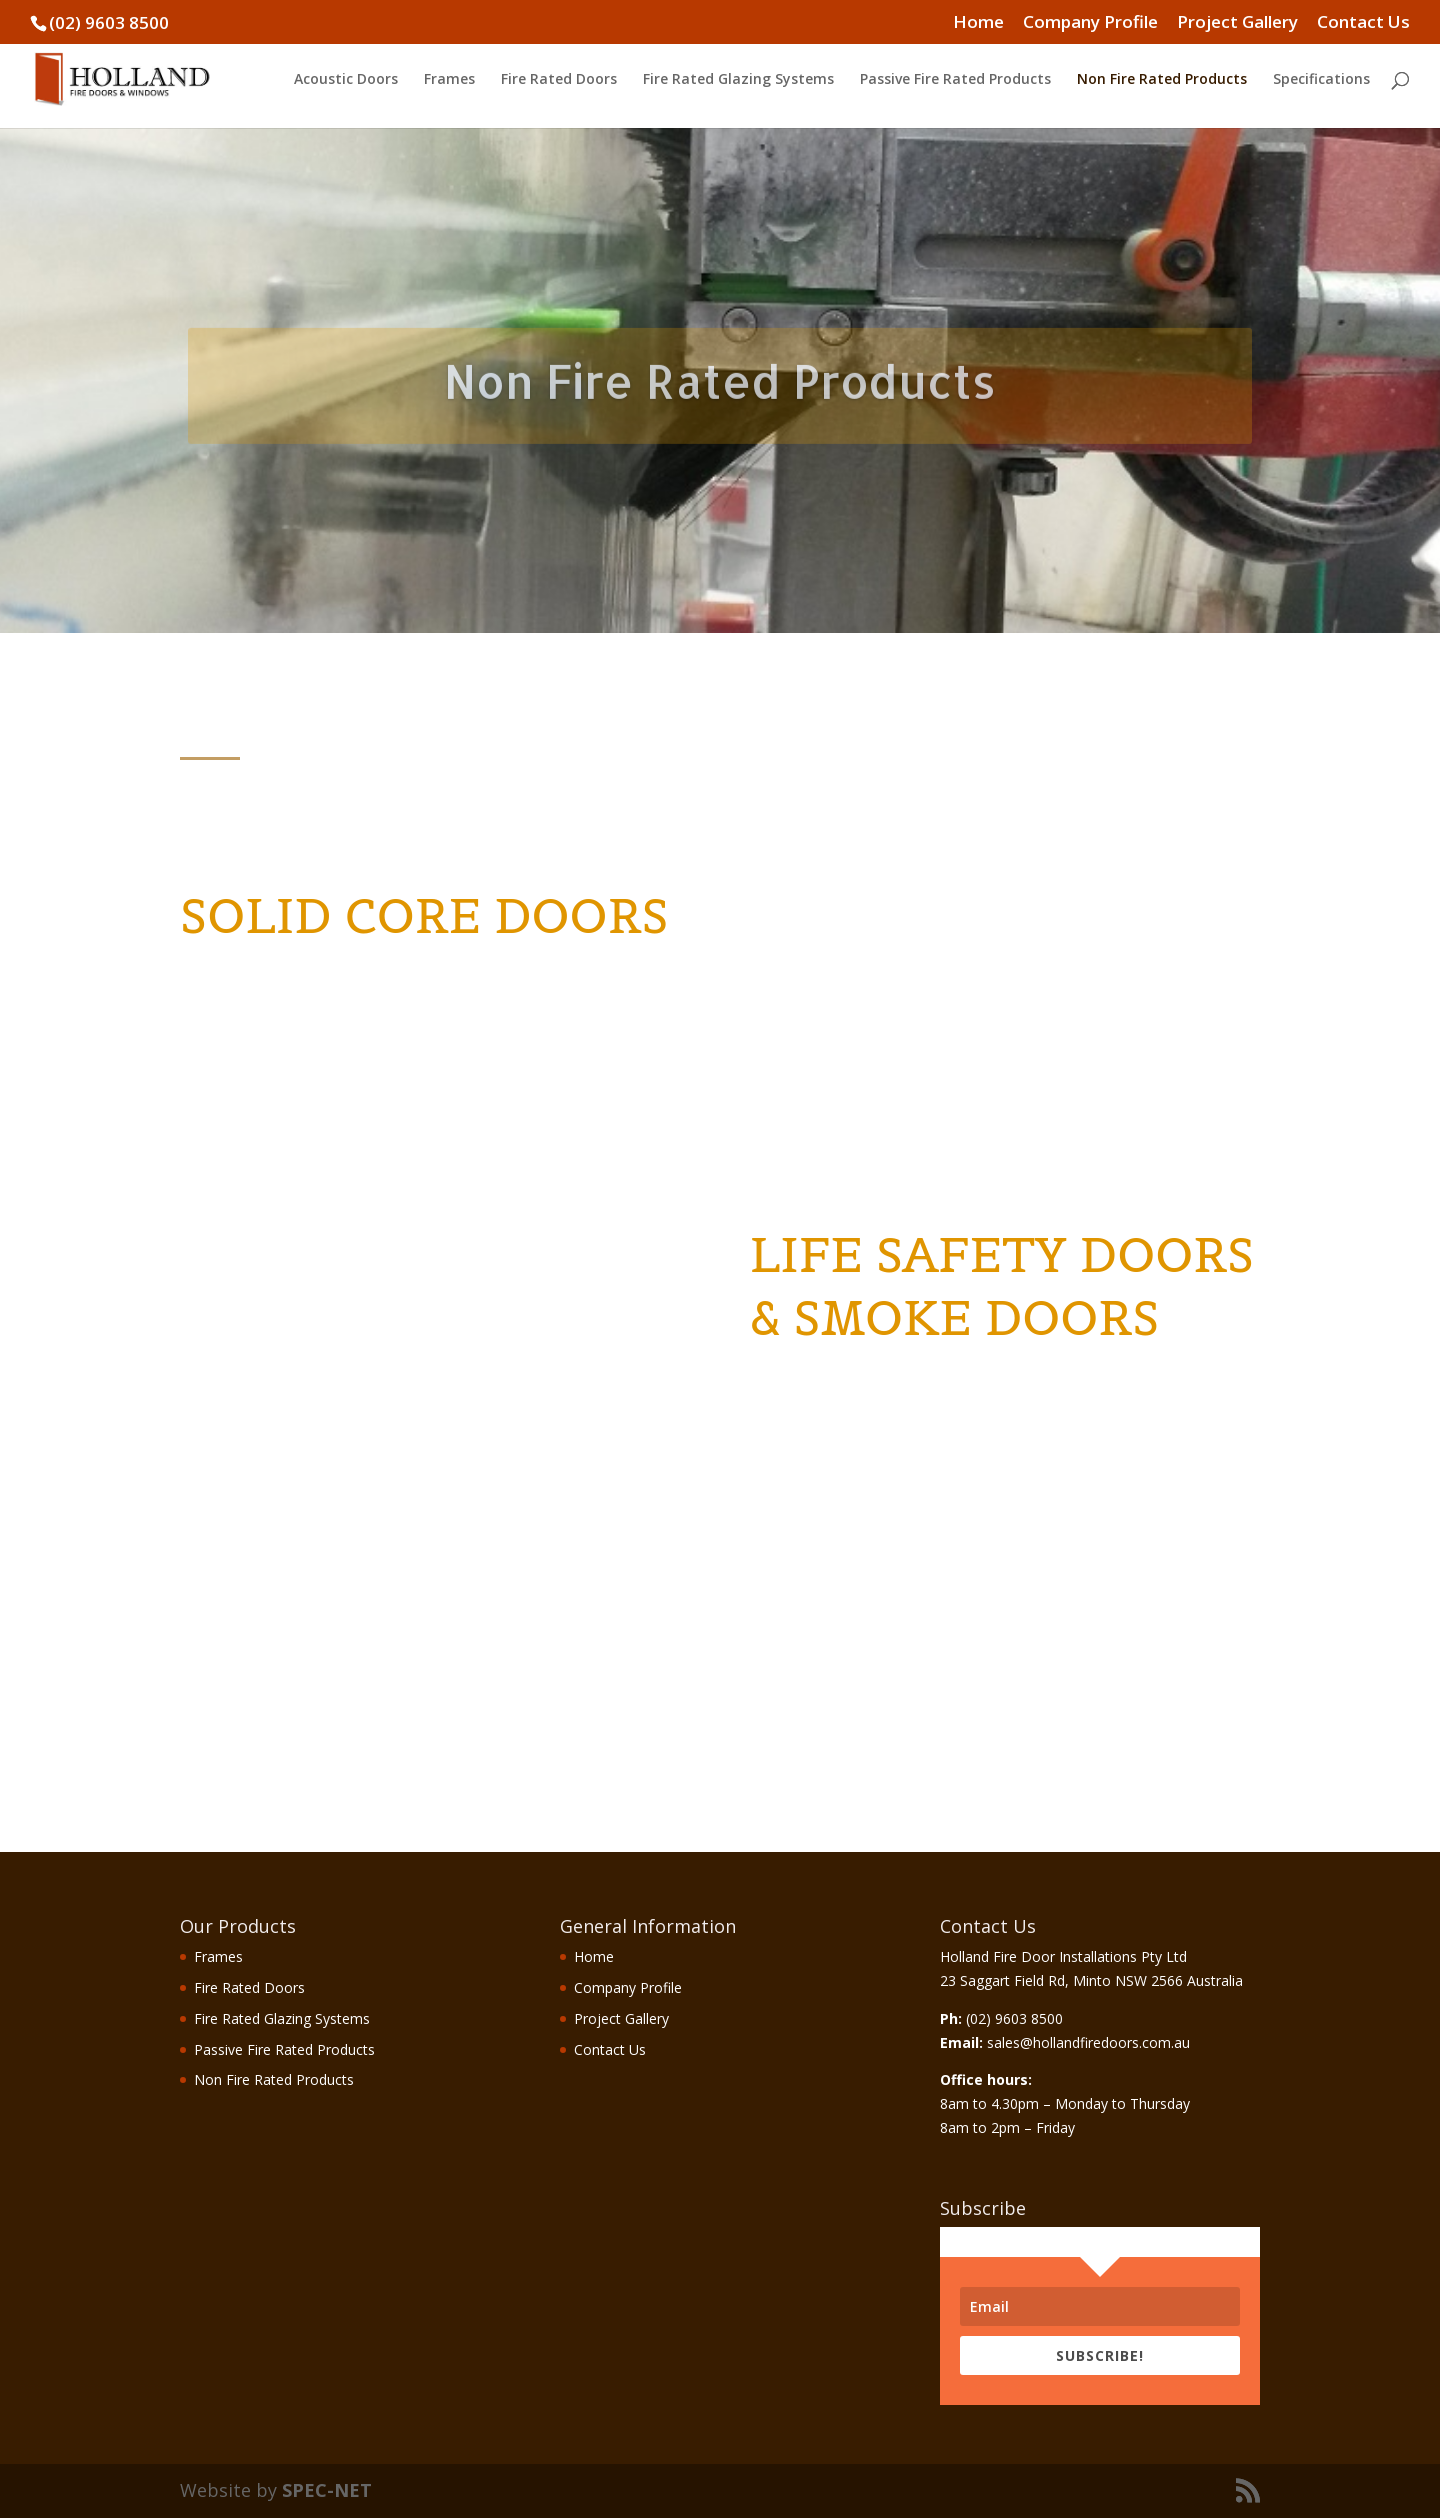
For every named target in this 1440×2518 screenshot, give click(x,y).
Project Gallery (1237, 23)
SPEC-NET (327, 2490)
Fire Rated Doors (559, 80)
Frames (449, 80)
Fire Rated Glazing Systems (738, 80)
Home (978, 23)
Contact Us (1363, 23)
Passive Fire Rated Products (955, 80)
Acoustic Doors (346, 80)
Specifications (1321, 80)
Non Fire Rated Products (1162, 80)
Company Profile (1090, 23)
